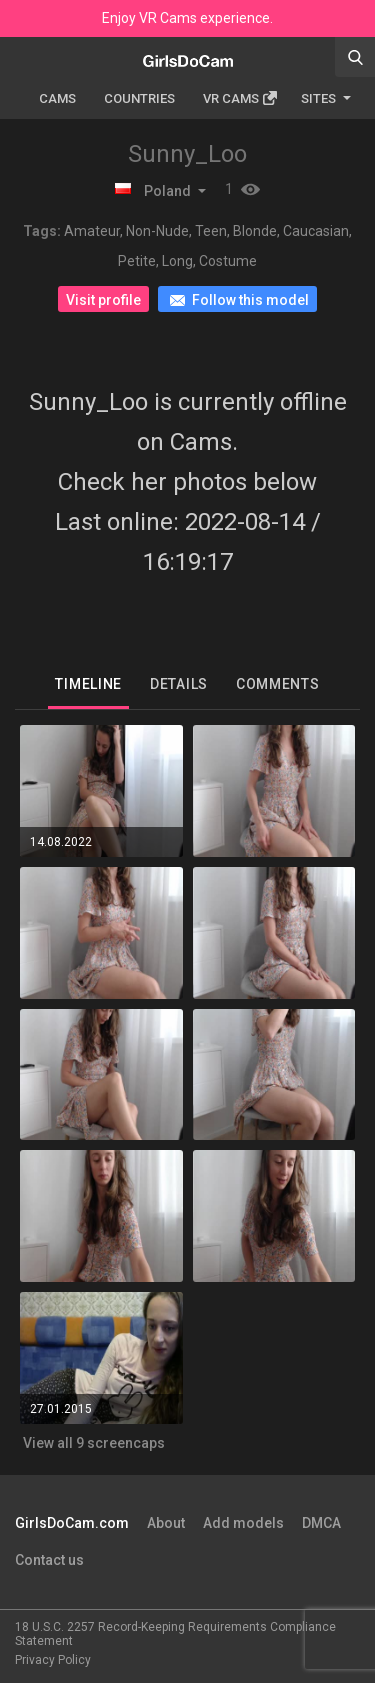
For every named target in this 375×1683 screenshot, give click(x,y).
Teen (211, 231)
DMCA (321, 1523)
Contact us (49, 1560)
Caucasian (316, 231)
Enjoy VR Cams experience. (187, 18)
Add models (243, 1523)
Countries (139, 98)
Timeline (88, 684)
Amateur (92, 231)
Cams (57, 98)
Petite (137, 261)
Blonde (255, 231)
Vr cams (240, 98)
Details (179, 684)
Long (177, 261)
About (166, 1523)
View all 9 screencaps (94, 1443)
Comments (278, 684)
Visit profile (103, 300)
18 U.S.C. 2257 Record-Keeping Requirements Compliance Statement (175, 1634)
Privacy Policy (53, 1660)
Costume (228, 261)
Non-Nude (157, 231)
